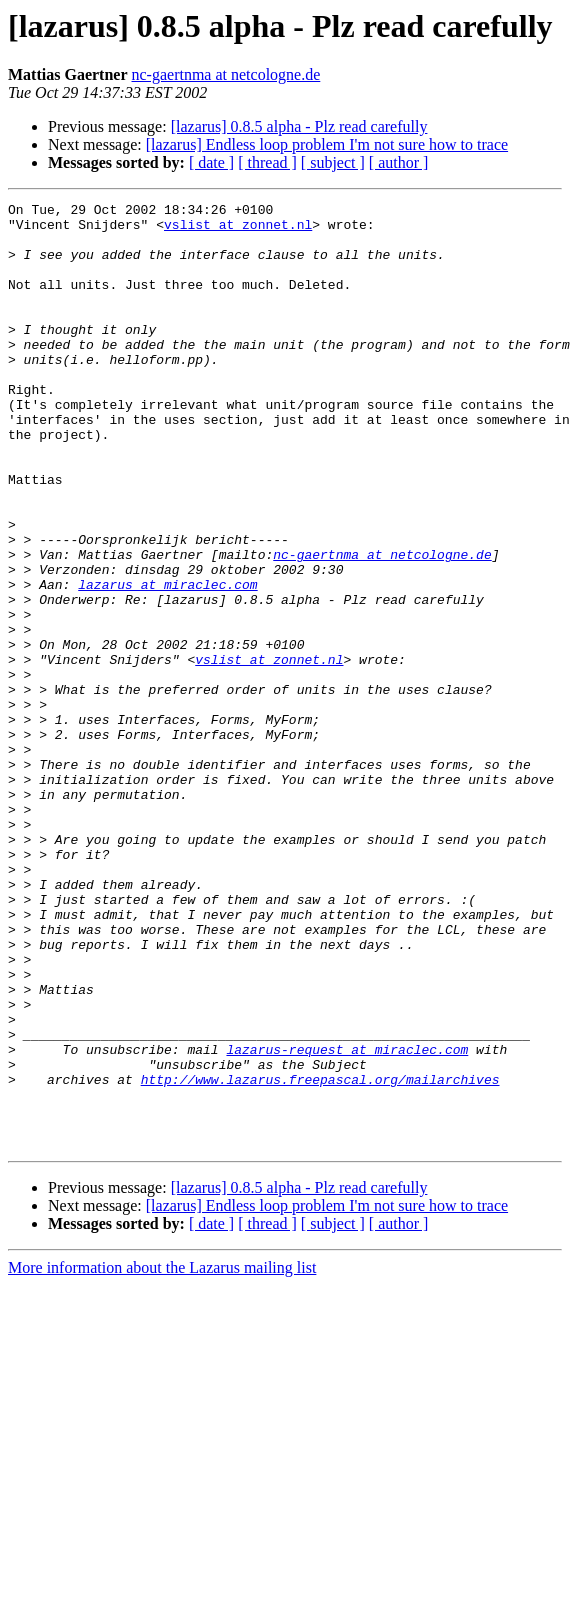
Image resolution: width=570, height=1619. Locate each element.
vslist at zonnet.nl (238, 230)
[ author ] (399, 162)
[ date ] (211, 162)
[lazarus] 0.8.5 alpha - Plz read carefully (299, 126)
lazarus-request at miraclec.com (347, 1220)
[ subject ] (333, 162)
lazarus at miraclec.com (167, 662)
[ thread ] (267, 162)
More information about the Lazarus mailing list (162, 1456)
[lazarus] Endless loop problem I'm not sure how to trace (327, 144)
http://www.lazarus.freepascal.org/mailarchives (320, 1256)
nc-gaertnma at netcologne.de (226, 74)
